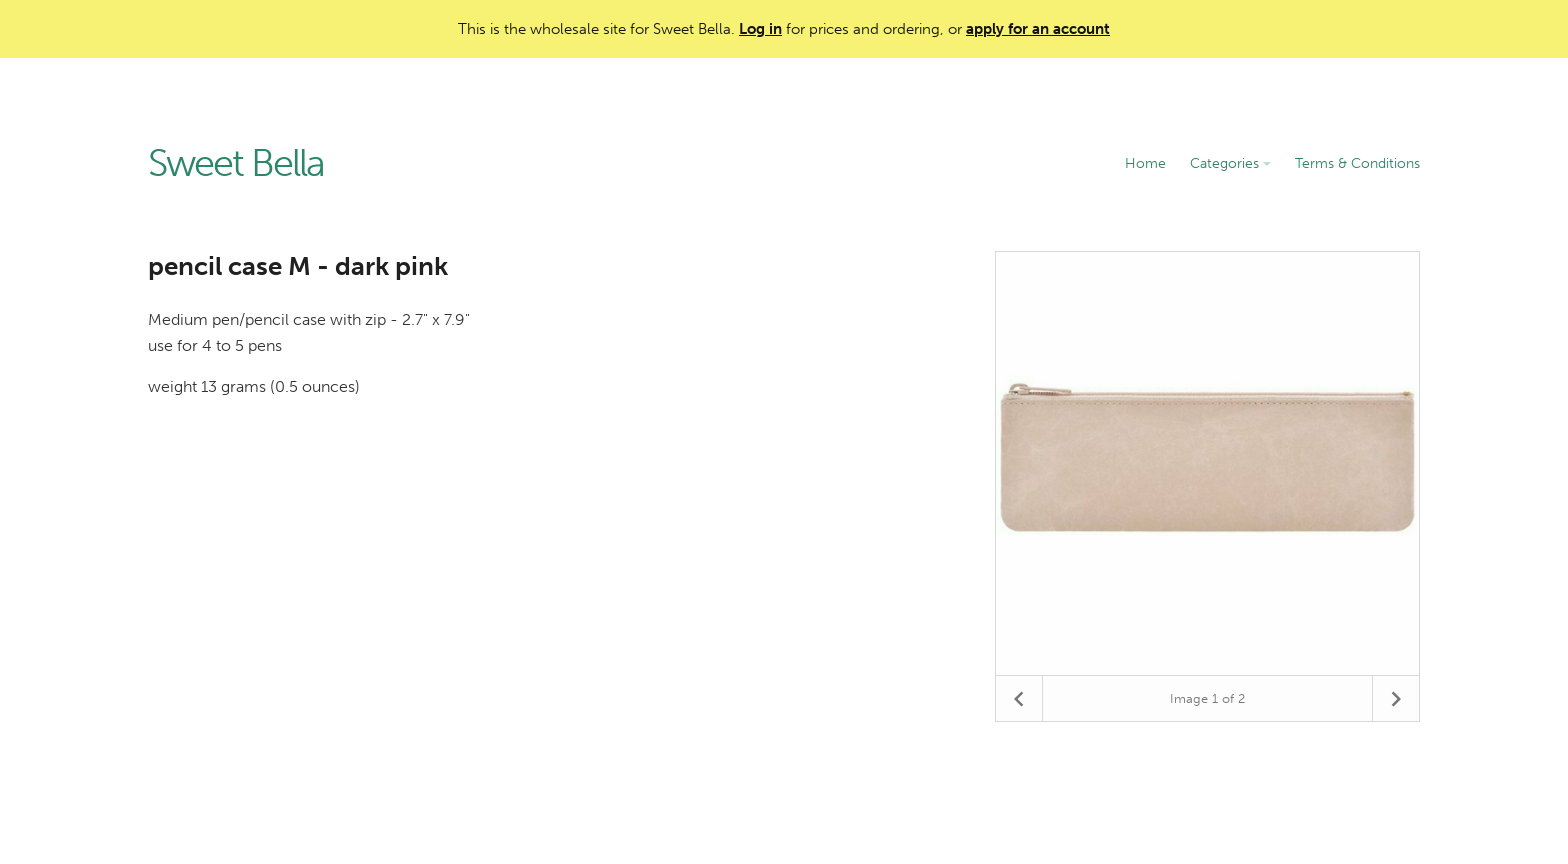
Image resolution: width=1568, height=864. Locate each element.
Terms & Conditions (1357, 163)
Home (1145, 163)
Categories (1230, 163)
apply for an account (1038, 29)
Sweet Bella (236, 164)
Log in (760, 29)
